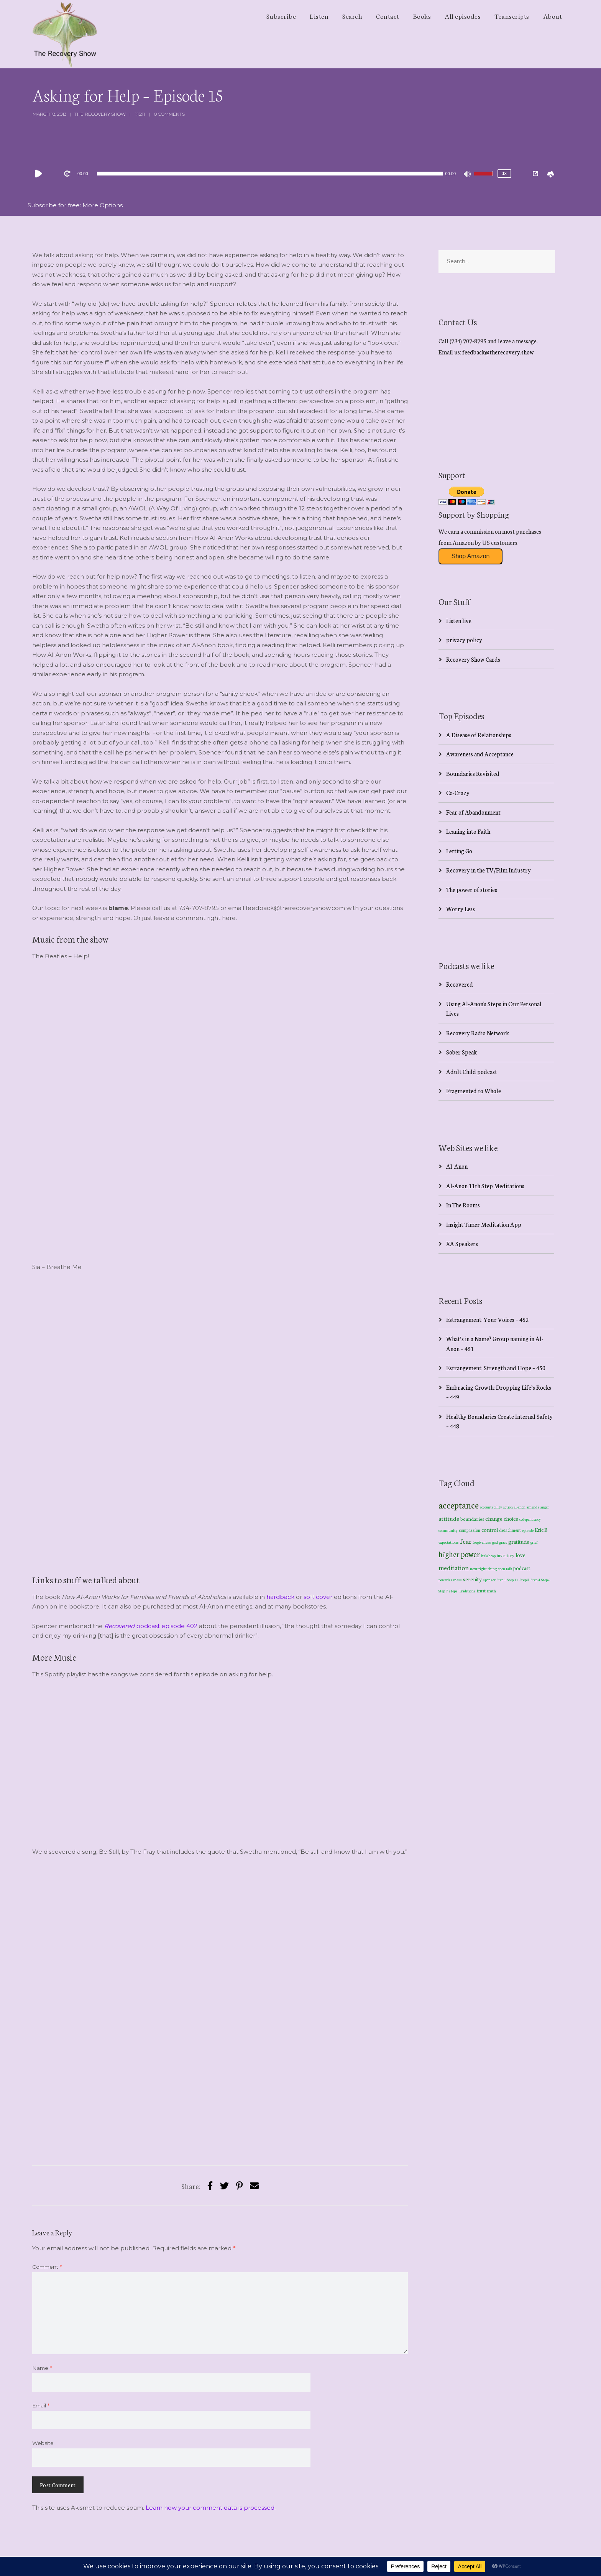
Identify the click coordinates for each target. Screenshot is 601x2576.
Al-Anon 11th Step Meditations (485, 1186)
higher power (459, 1554)
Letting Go (459, 851)
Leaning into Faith (468, 831)
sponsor (489, 1579)
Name (42, 2368)
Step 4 (535, 1579)
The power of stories (471, 889)
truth (491, 1591)
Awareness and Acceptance (480, 754)
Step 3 (524, 1579)
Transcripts (511, 15)
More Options (102, 205)
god (495, 1542)
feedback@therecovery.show (498, 352)
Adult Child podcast (471, 1071)
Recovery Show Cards (473, 659)
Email (40, 2405)
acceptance (458, 1505)
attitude (448, 1518)
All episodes (463, 15)
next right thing (483, 1568)
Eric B (541, 1529)
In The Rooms (463, 1205)
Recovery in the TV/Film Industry (488, 870)
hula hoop (488, 1555)
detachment (510, 1530)
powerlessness (450, 1579)
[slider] (270, 173)
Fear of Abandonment (473, 812)
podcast (521, 1567)
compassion (469, 1530)
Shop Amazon (471, 556)
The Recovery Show (100, 114)
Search (352, 15)
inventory (505, 1555)
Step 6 (545, 1579)
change (493, 1518)
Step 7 (443, 1591)
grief (534, 1542)
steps (453, 1591)
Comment (47, 2267)
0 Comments (169, 114)
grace (503, 1542)
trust (481, 1590)
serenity (472, 1579)
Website (43, 2443)
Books (422, 15)
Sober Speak (461, 1052)
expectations (448, 1542)
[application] (269, 173)
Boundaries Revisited (472, 773)
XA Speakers (462, 1244)
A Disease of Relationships (478, 735)
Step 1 (501, 1579)
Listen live (458, 621)
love (520, 1555)
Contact (387, 15)
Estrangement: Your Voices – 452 (487, 1319)
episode (528, 1530)
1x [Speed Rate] (504, 173)
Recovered (459, 984)
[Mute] (467, 175)
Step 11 (512, 1579)
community (448, 1530)
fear (465, 1540)
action (508, 1506)
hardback (280, 1596)
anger (544, 1507)
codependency (530, 1519)
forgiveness (482, 1542)
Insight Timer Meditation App (483, 1224)
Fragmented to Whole (473, 1091)
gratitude (518, 1541)
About (552, 15)
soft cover (318, 1596)
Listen (319, 15)
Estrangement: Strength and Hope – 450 (495, 1368)
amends (533, 1507)
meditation (453, 1567)
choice (511, 1518)
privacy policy (464, 640)
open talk (505, 1568)
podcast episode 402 (150, 1626)
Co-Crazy (458, 793)
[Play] (40, 173)
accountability (491, 1507)
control (489, 1529)
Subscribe (281, 15)
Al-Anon (457, 1166)
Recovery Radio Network (477, 1033)
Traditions (467, 1591)
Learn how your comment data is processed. (211, 2507)
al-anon (519, 1507)
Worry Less (460, 909)
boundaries (472, 1518)
